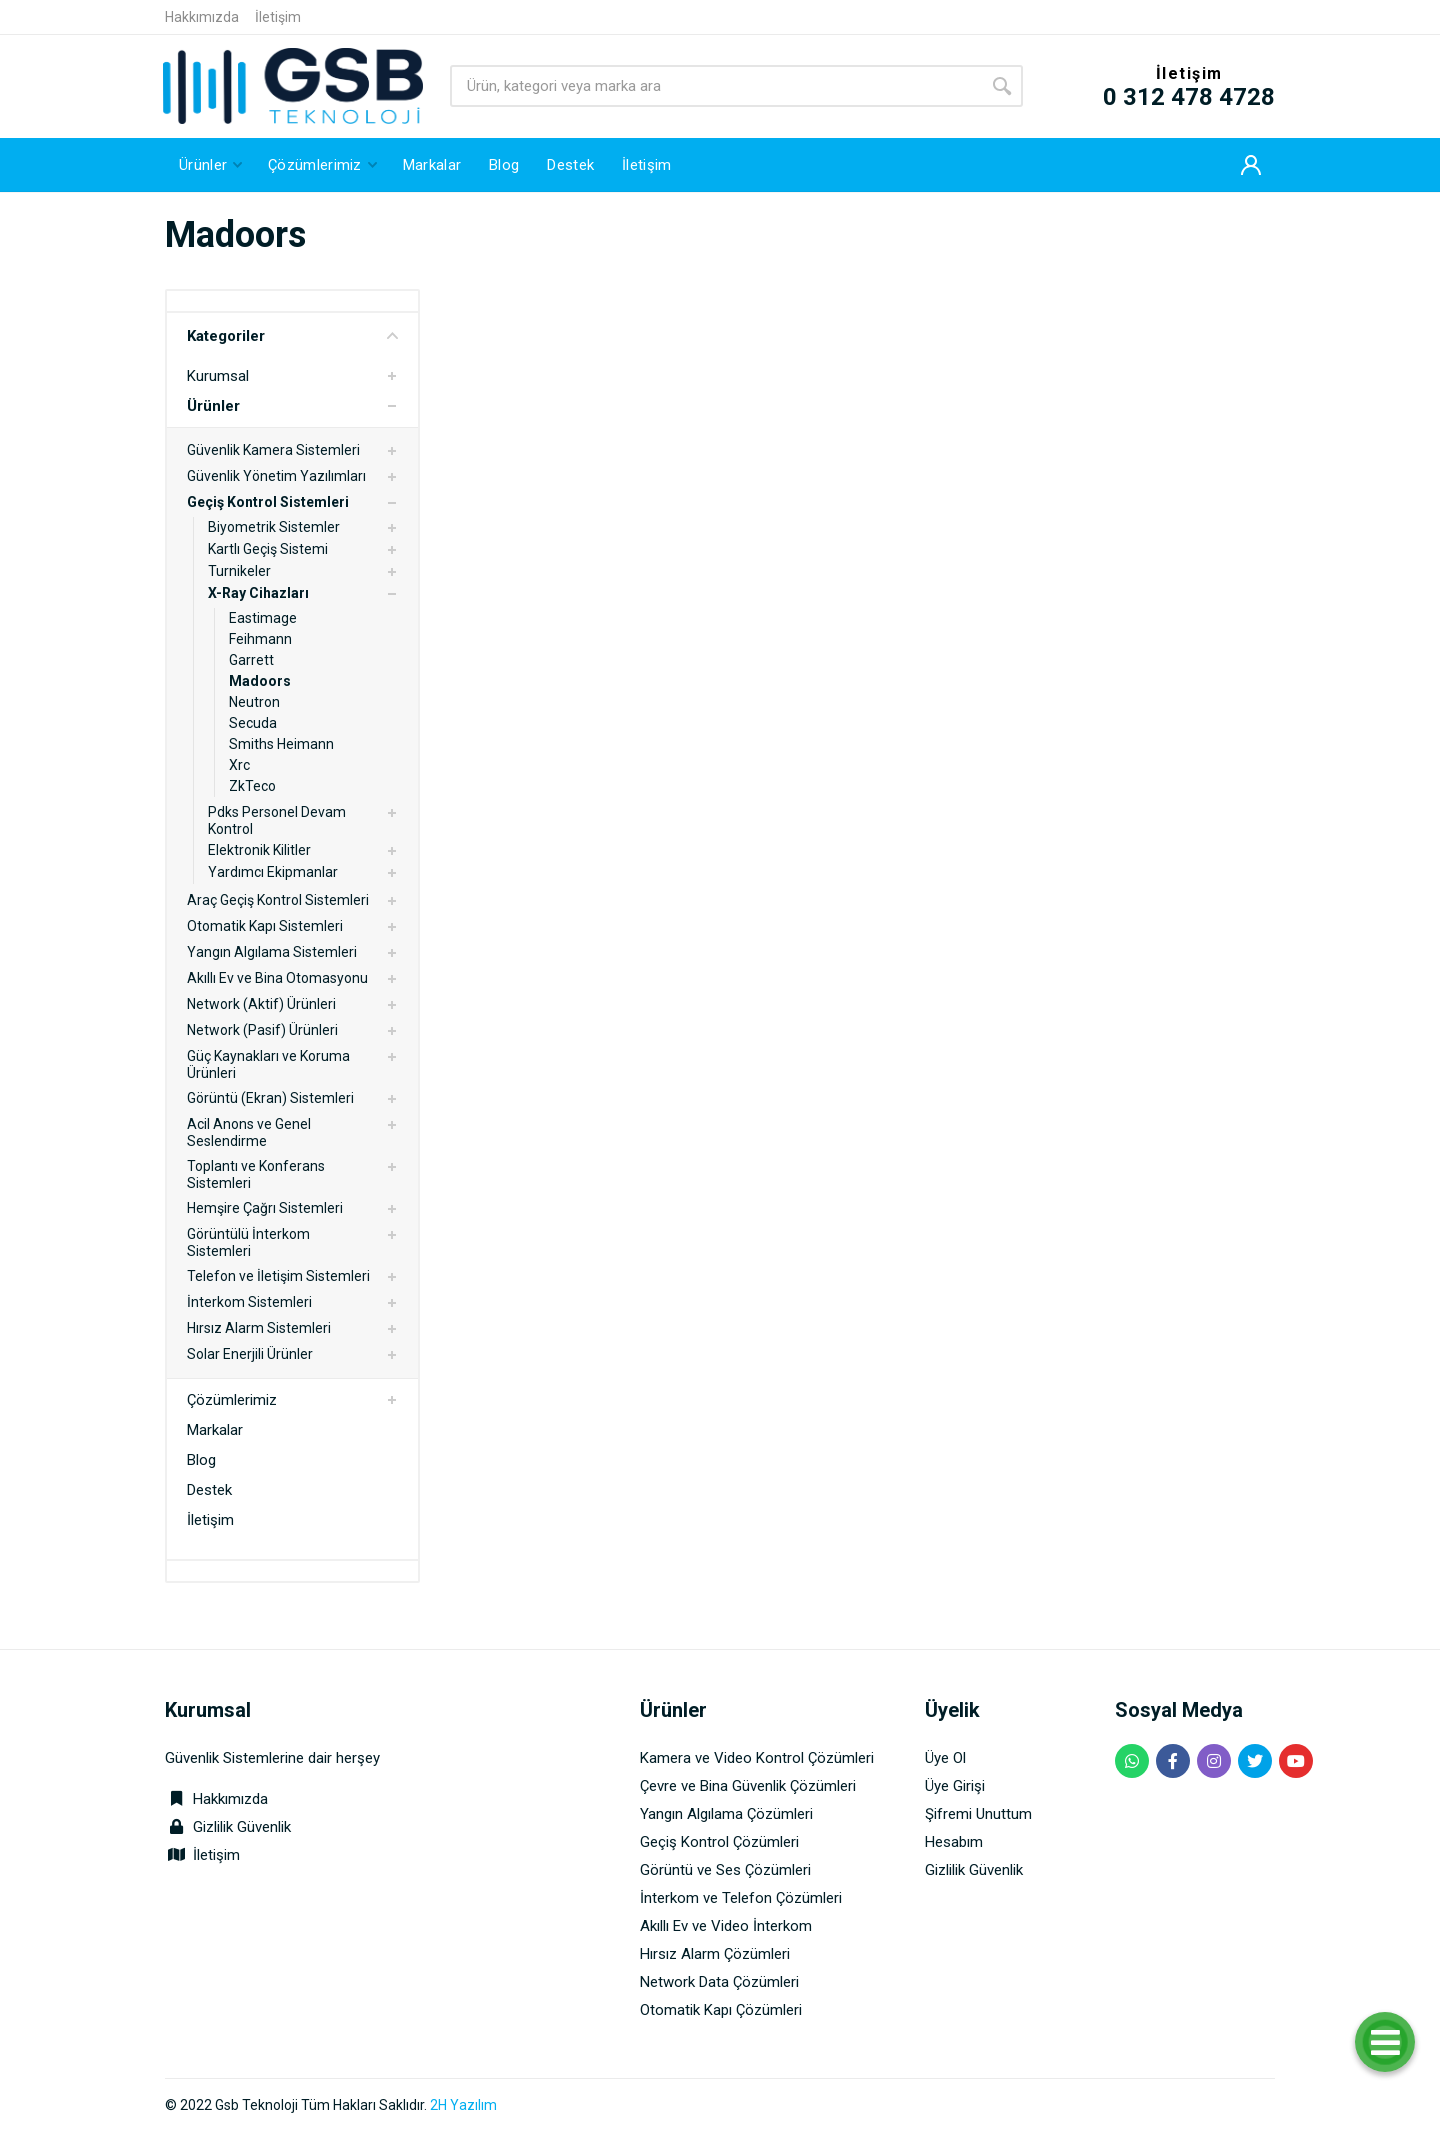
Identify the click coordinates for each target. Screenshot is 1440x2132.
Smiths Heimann (281, 744)
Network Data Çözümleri (719, 1982)
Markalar (215, 1430)
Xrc (239, 765)
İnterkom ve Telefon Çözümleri (741, 1898)
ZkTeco (252, 786)
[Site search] (715, 86)
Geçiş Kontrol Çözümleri (719, 1842)
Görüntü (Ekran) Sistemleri (270, 1098)
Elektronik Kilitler (259, 850)
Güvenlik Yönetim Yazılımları (276, 476)
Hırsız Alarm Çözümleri (715, 1954)
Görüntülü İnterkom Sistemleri (248, 1242)
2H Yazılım (463, 2105)
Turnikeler (239, 571)
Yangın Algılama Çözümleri (726, 1814)
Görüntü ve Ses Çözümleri (725, 1870)
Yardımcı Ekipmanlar (273, 872)
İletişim (278, 17)
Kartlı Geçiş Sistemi (268, 549)
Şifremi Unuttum (978, 1814)
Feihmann (260, 639)
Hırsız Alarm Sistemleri (259, 1328)
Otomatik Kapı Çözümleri (721, 2010)
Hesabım (954, 1842)
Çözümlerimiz (232, 1400)
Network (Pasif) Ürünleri (262, 1030)
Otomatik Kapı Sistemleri (265, 926)
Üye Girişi (955, 1786)
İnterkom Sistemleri (249, 1302)
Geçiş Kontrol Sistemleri (268, 502)
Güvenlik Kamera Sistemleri (273, 450)
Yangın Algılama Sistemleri (272, 952)
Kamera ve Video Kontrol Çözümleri (757, 1758)
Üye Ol (945, 1758)
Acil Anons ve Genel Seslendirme (249, 1132)
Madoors (260, 681)
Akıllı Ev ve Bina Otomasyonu (277, 978)
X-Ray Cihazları (258, 593)
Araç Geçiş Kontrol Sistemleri (278, 900)
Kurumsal (218, 376)
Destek (209, 1490)
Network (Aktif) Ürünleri (261, 1004)
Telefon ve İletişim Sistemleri (278, 1276)
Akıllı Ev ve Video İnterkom (726, 1926)
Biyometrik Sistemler (274, 527)
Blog (201, 1460)
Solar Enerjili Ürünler (250, 1354)
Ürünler (213, 406)
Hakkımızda (202, 17)
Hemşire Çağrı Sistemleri (265, 1208)
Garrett (251, 660)
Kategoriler (292, 336)
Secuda (253, 723)
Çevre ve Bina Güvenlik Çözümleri (748, 1786)
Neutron (254, 702)
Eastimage (263, 618)
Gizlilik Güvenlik (242, 1827)
